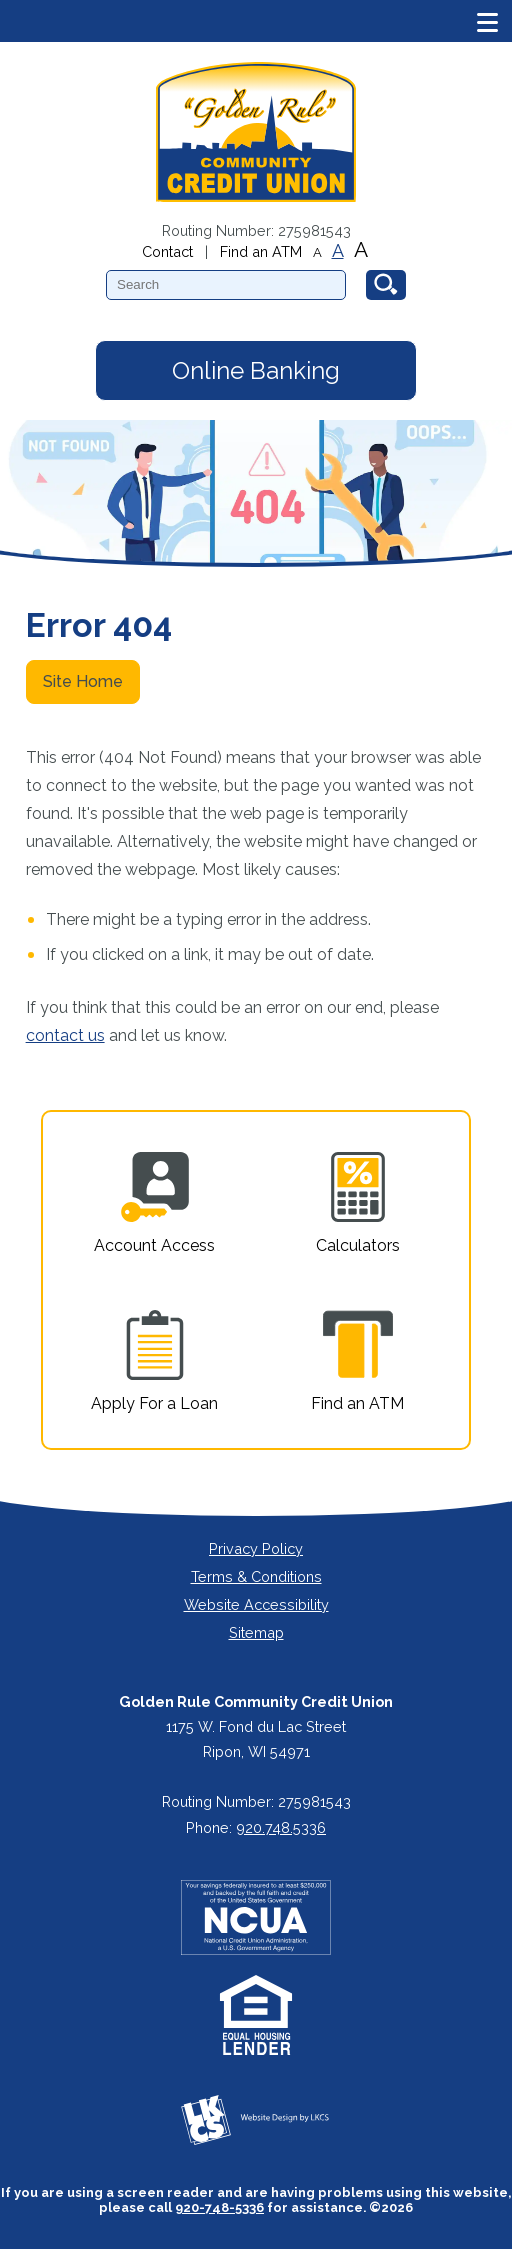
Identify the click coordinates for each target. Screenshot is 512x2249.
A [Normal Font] (338, 251)
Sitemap (256, 1632)
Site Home (83, 681)
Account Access (154, 1203)
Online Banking (256, 370)
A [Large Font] (361, 249)
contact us (65, 1035)
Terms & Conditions (256, 1576)
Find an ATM (261, 251)
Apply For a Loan (154, 1361)
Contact (167, 251)
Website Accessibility (256, 1604)
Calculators (358, 1203)
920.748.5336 (281, 1827)
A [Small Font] (317, 252)
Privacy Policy (256, 1548)
